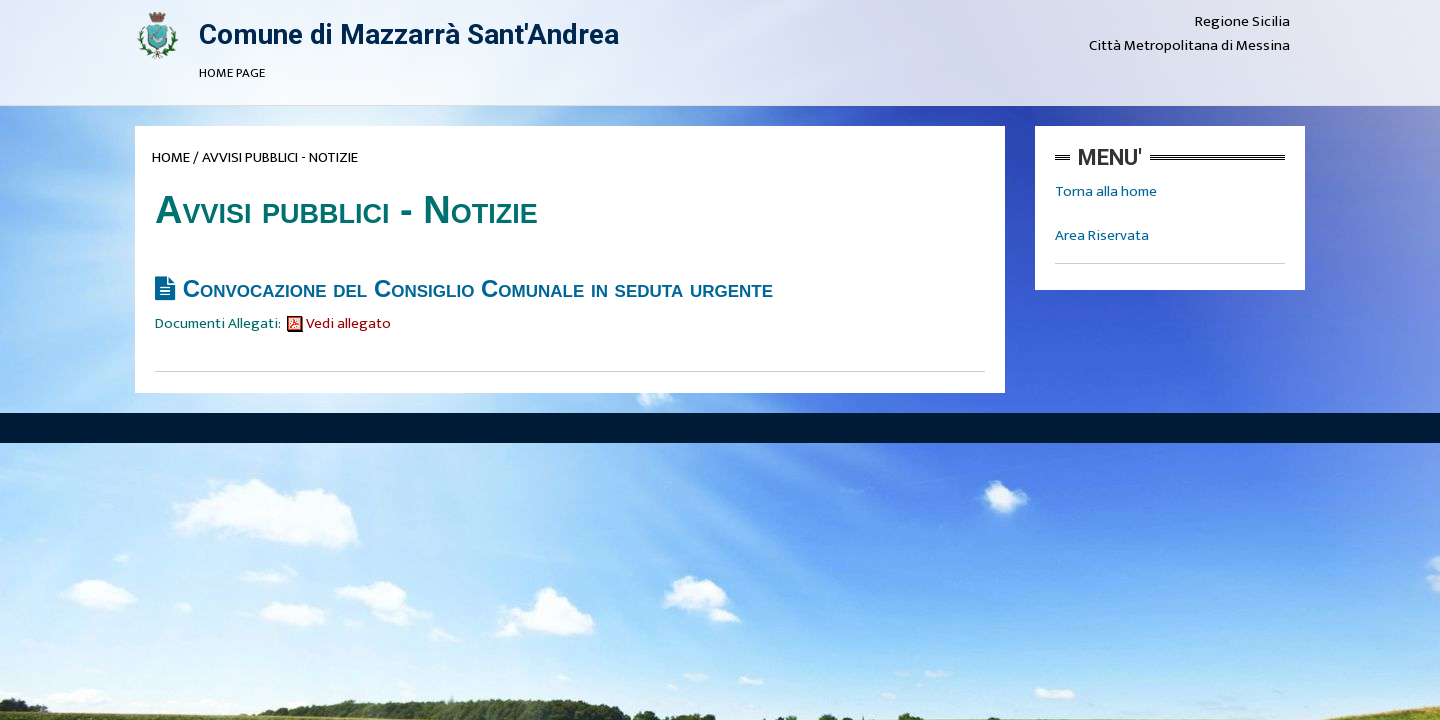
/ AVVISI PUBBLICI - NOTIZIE (275, 157)
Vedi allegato (339, 323)
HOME (171, 157)
